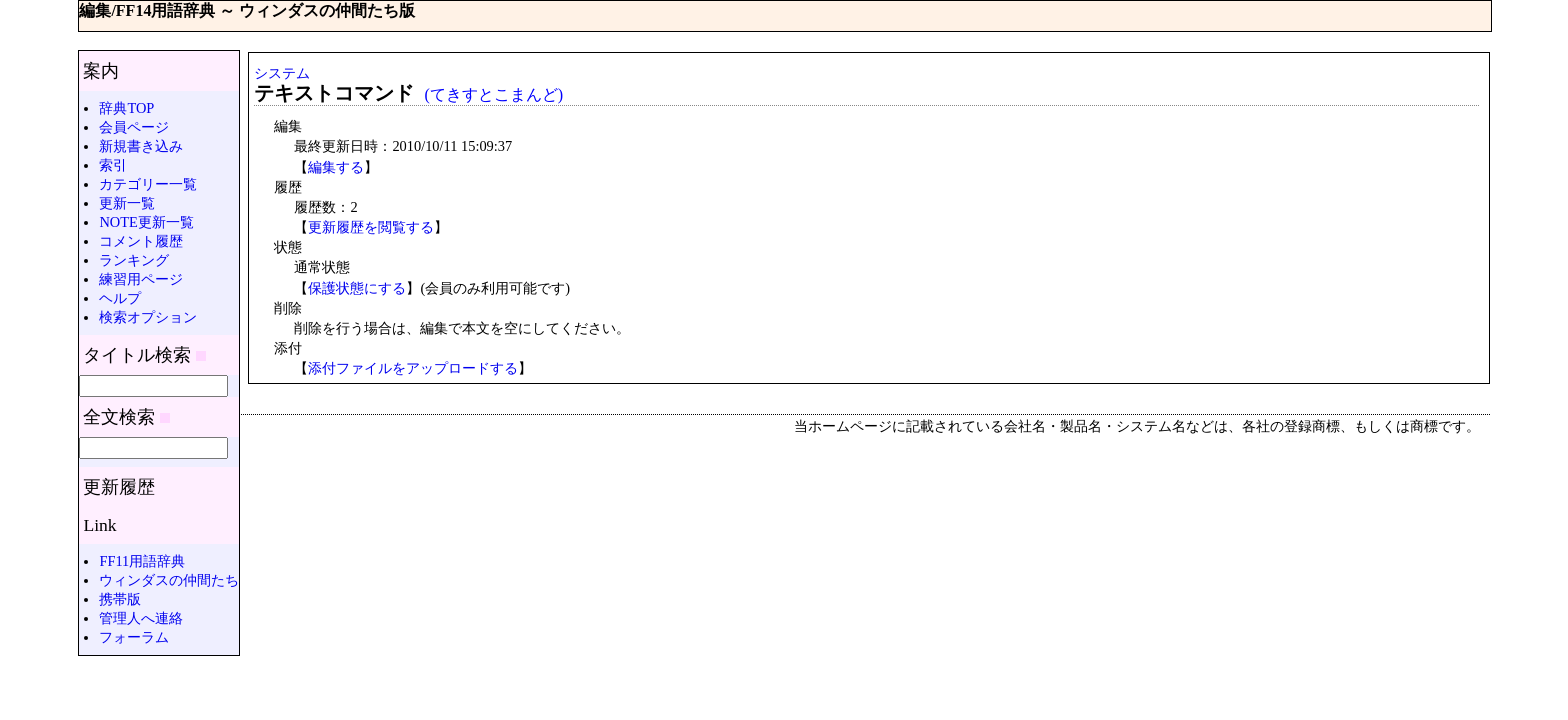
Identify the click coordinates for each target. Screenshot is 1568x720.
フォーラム (134, 637)
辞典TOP (126, 108)
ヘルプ (120, 298)
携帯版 (120, 599)
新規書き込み (141, 146)
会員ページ (134, 127)
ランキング (134, 260)
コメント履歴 (141, 241)
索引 (113, 165)
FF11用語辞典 (142, 561)
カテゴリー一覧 (148, 184)
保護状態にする (357, 288)
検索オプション (148, 317)
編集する (336, 167)
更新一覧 (127, 203)
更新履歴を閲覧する (371, 227)
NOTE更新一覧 (146, 222)
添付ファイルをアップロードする (413, 368)
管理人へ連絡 (141, 618)
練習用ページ (141, 279)
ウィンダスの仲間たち (169, 580)
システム (282, 73)
